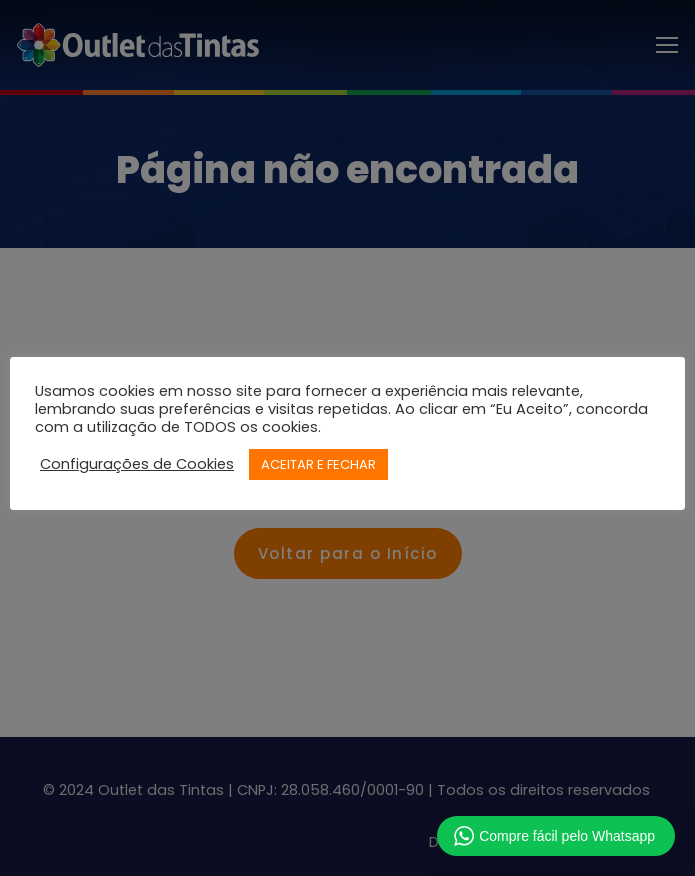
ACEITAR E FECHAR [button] (318, 464)
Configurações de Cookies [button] (137, 464)
